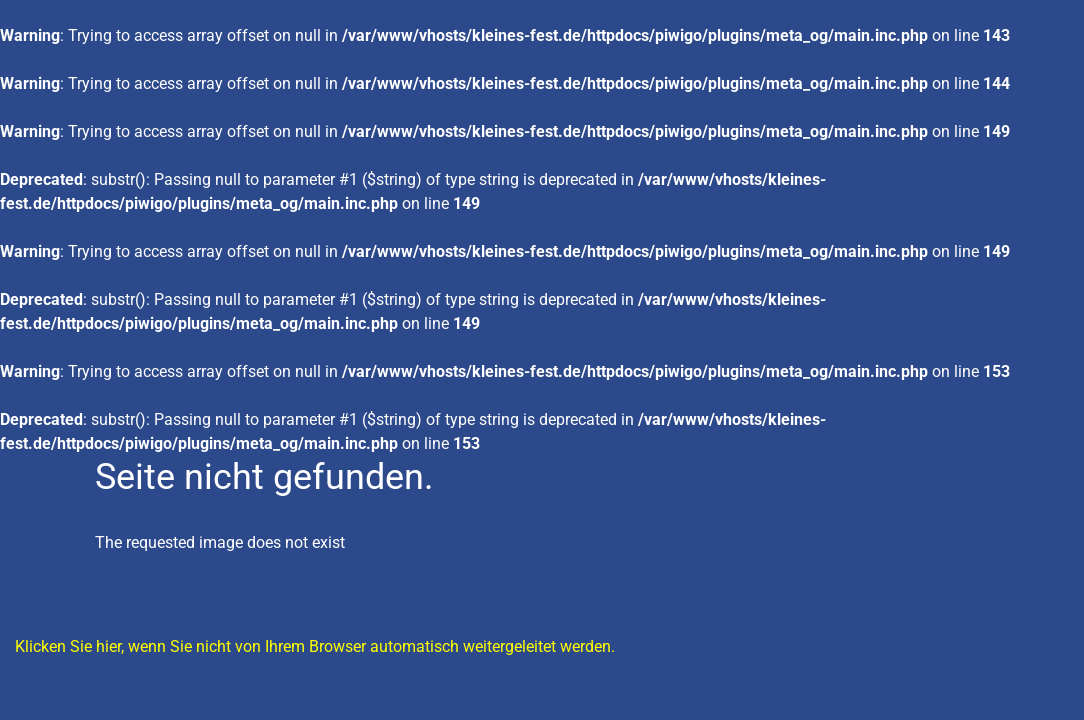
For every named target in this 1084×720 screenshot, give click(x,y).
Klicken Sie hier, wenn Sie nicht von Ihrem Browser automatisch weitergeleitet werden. (315, 646)
